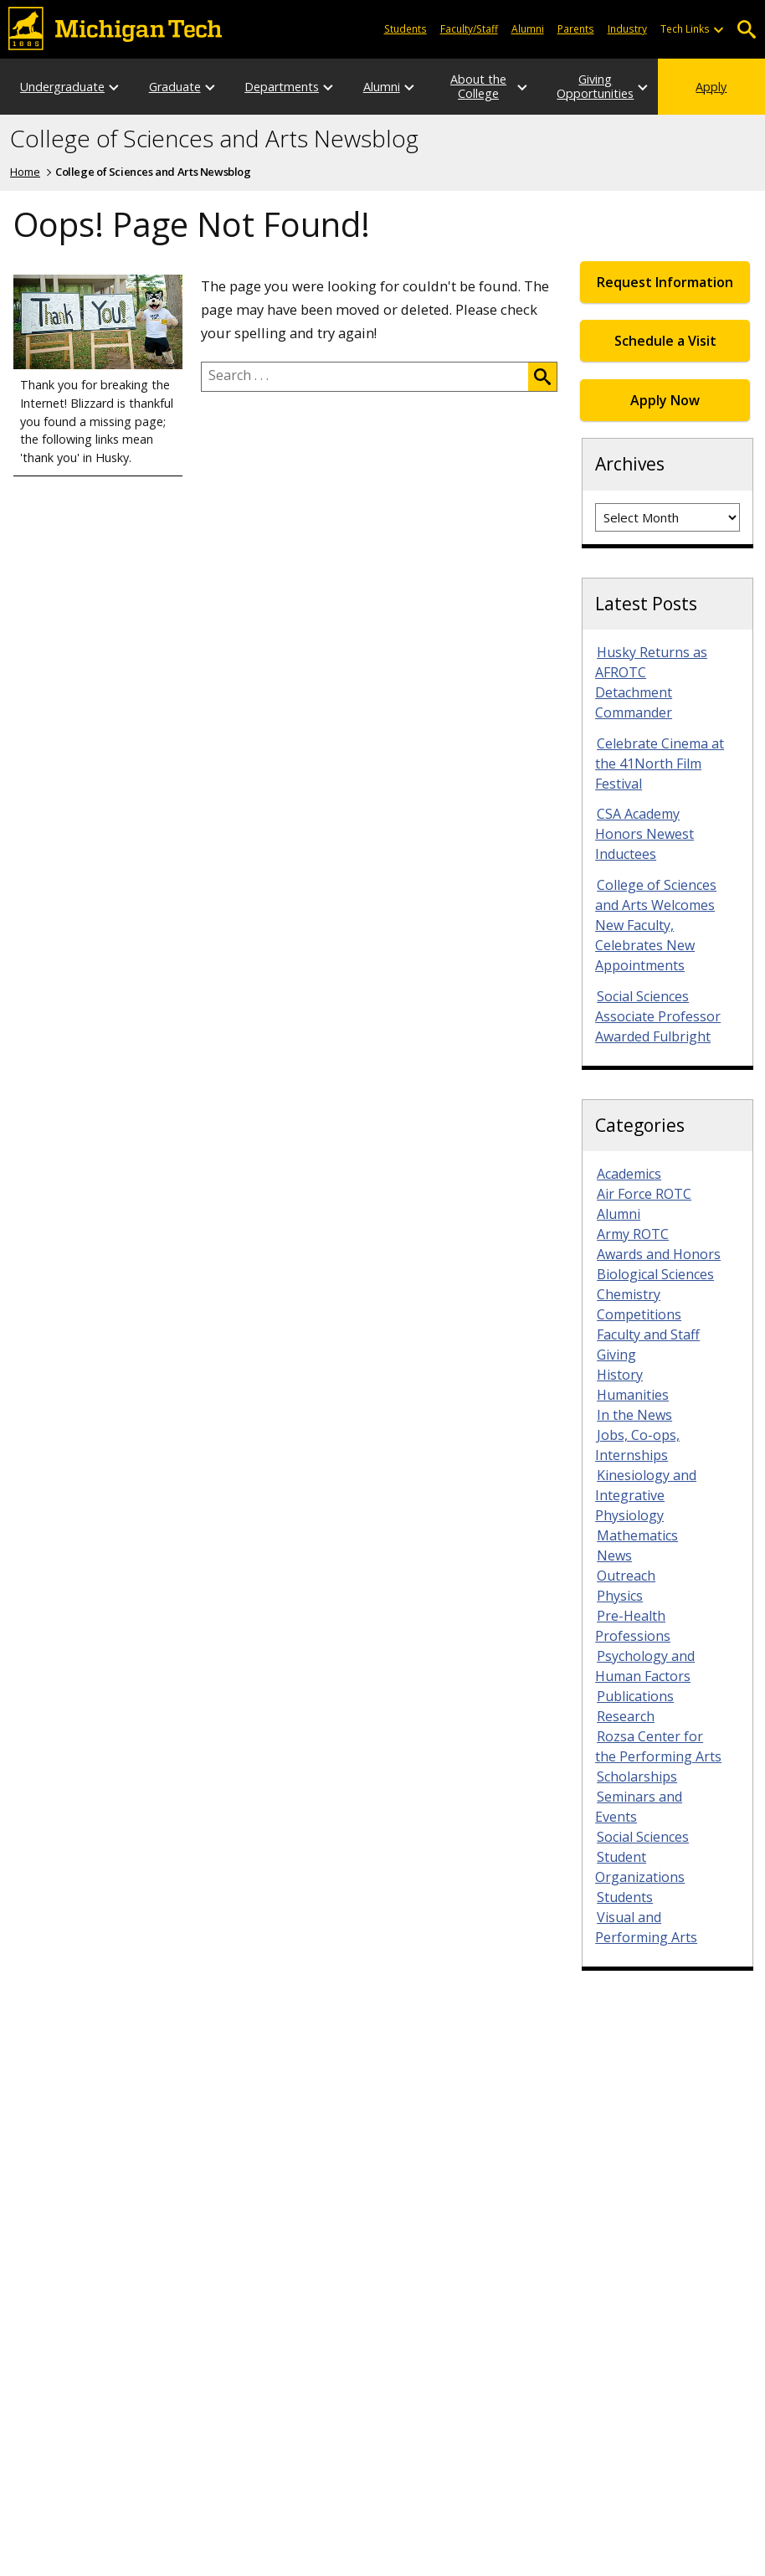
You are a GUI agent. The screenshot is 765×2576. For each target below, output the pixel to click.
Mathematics (637, 1535)
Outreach (626, 1575)
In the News (634, 1415)
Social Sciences (643, 1837)
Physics (620, 1595)
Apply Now (665, 400)
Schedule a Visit (665, 341)
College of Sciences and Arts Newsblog (214, 139)
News (614, 1555)
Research (626, 1716)
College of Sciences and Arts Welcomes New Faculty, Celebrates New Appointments (655, 925)
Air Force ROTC (644, 1194)
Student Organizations (640, 1867)
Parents (575, 28)
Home (25, 171)
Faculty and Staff (648, 1334)
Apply (711, 87)
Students (405, 28)
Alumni (527, 28)
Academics (629, 1174)
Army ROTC (633, 1234)
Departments (281, 87)
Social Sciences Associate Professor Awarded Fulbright (658, 1016)
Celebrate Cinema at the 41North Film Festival (659, 763)
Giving (616, 1354)
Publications (635, 1696)
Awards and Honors (659, 1254)
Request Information (665, 282)
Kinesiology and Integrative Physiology (645, 1495)
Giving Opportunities (595, 86)
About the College (478, 86)
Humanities (633, 1395)
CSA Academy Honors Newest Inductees (644, 834)
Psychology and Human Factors (645, 1666)
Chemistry (628, 1294)
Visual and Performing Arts (646, 1927)
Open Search (746, 30)
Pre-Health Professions (632, 1626)
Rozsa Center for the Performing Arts (658, 1746)
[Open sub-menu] (718, 29)
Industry (627, 28)
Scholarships (637, 1776)
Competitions (639, 1314)
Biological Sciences (655, 1274)
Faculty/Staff (469, 28)
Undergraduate (62, 87)
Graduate (175, 87)
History (620, 1374)
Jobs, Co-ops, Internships (637, 1445)
